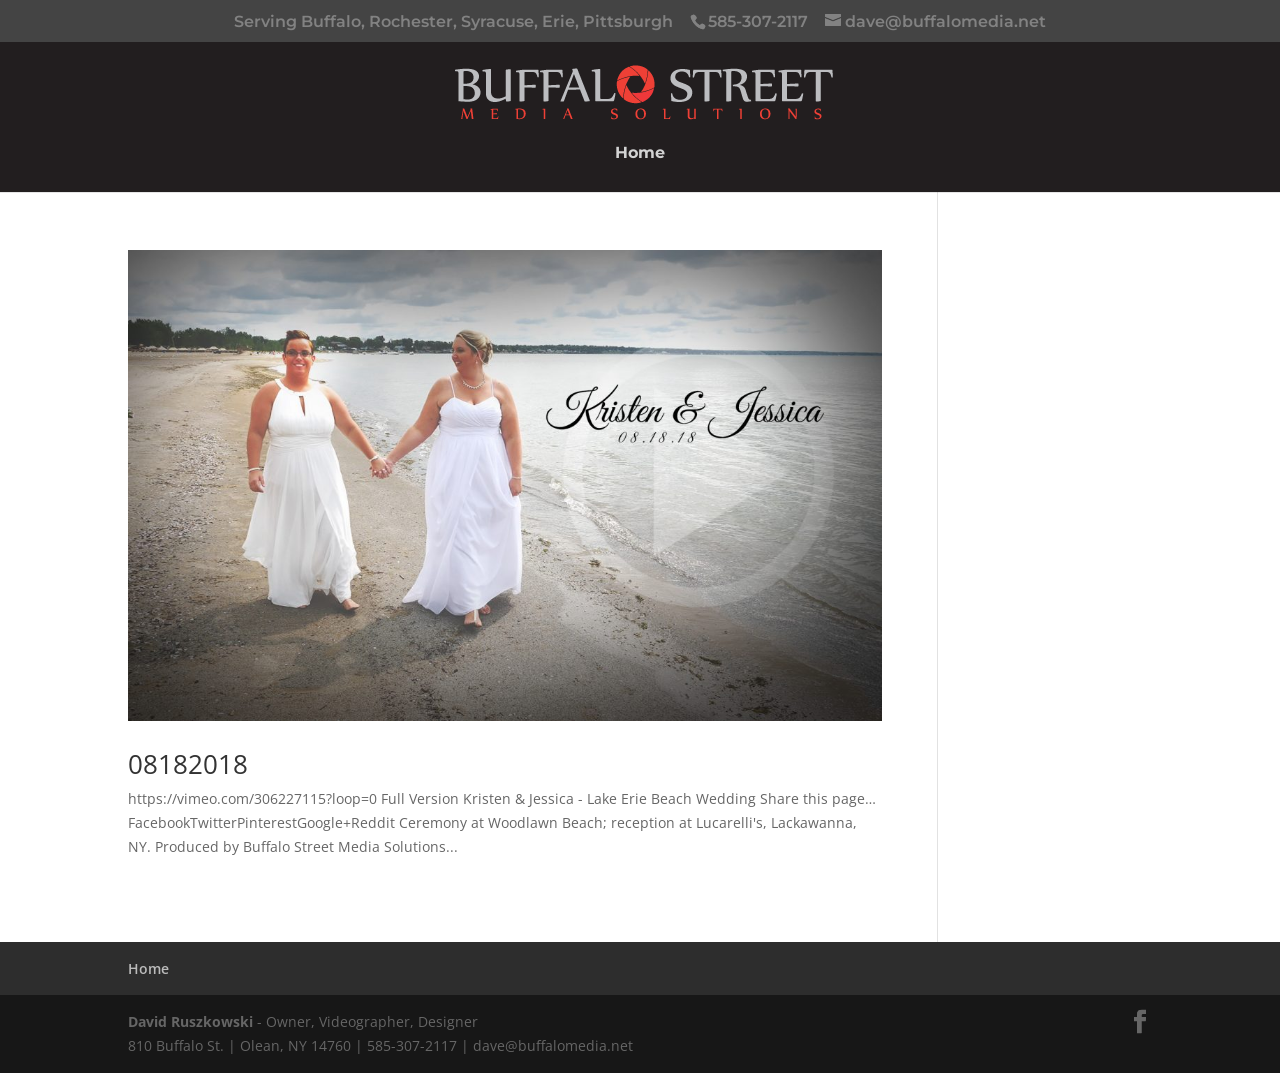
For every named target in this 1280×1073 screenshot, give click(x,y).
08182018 (188, 764)
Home (640, 154)
